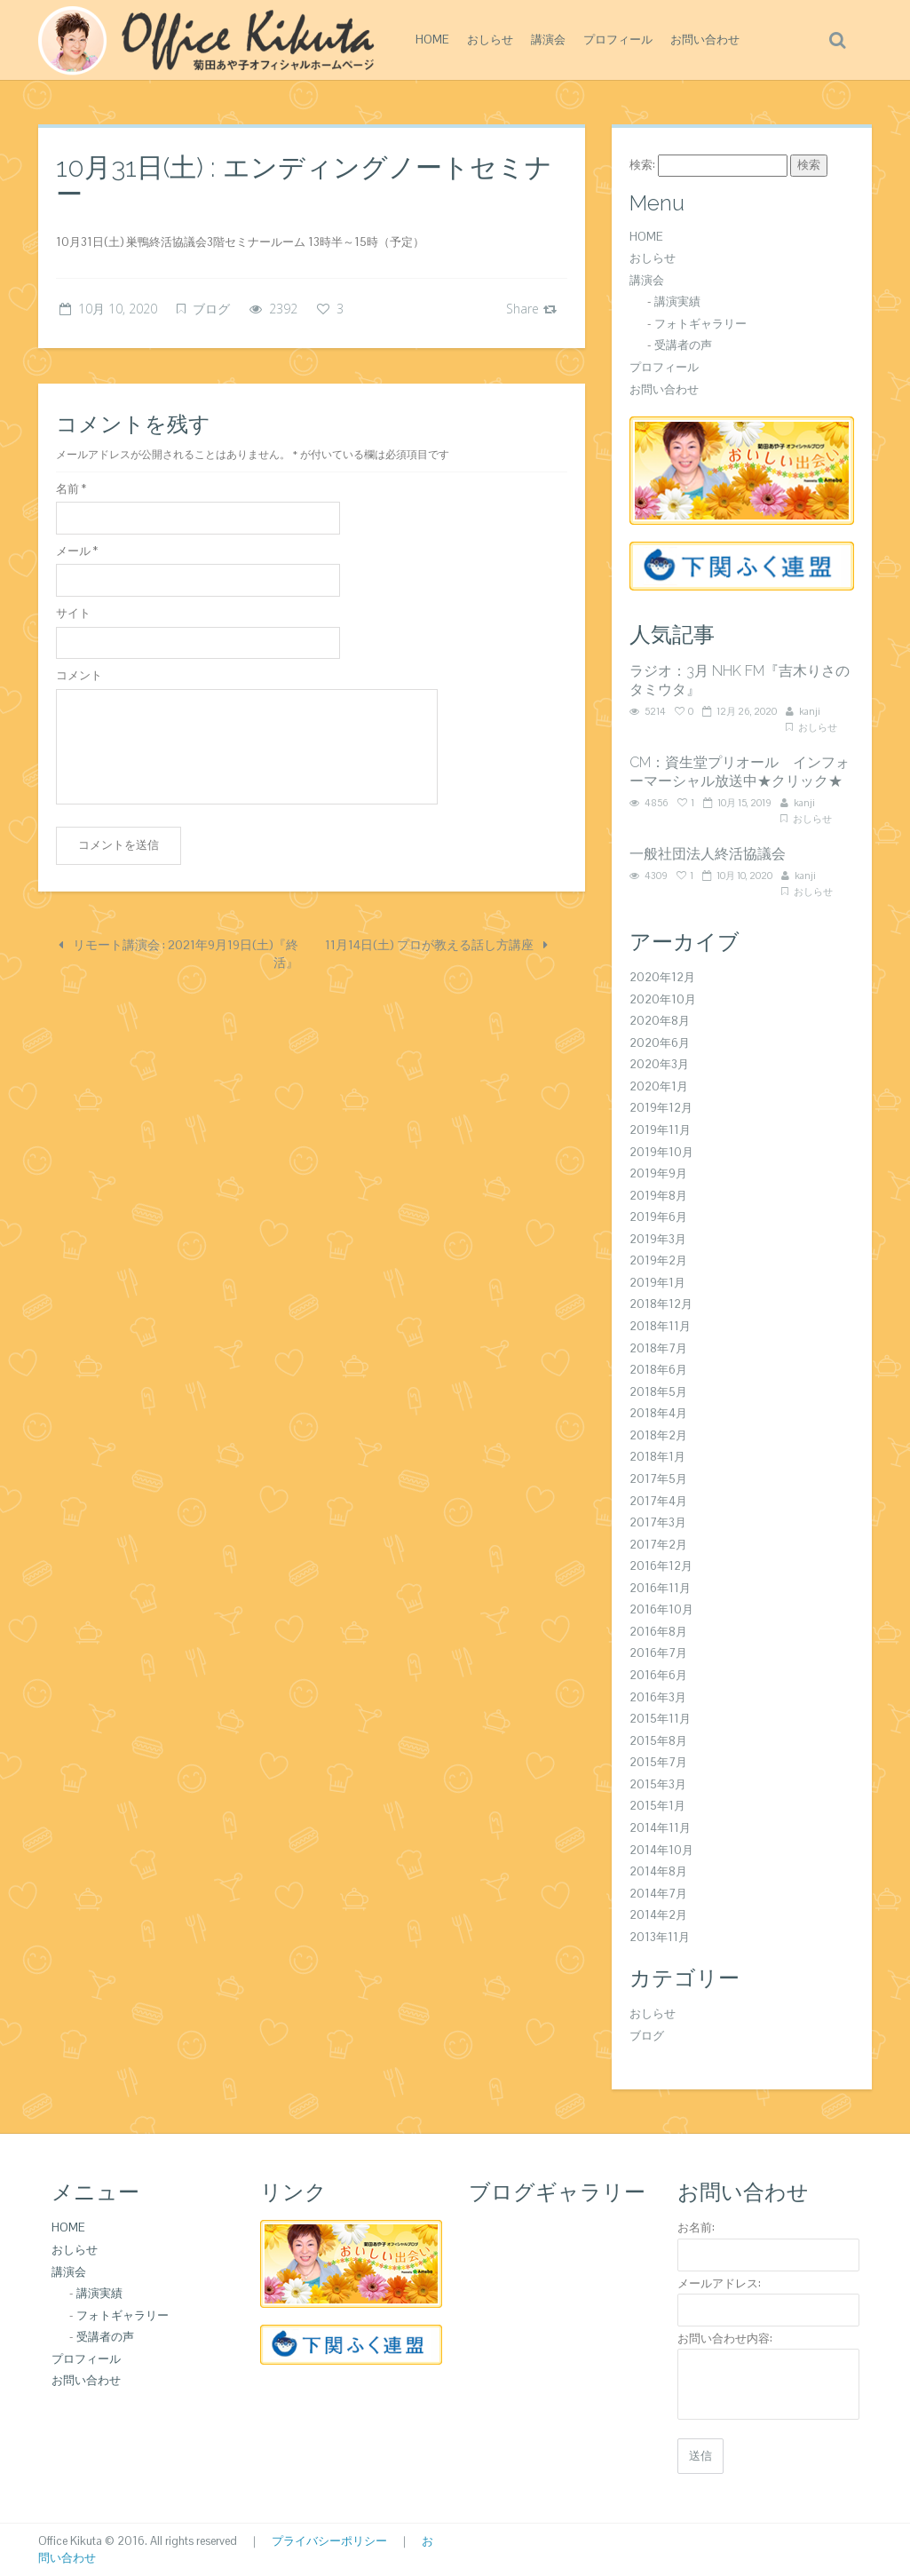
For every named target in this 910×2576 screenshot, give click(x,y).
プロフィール (618, 39)
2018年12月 (660, 1304)
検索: (642, 164)
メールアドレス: (719, 2283)
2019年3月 (657, 1239)
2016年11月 (660, 1588)
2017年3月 (657, 1522)
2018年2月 (658, 1435)
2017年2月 (658, 1544)
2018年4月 (658, 1413)
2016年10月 (661, 1609)
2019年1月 (657, 1282)
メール (77, 551)
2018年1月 (657, 1456)
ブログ (211, 308)
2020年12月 (662, 977)
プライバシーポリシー (329, 2540)
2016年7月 (658, 1653)
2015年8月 (658, 1740)
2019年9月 (658, 1173)
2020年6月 (659, 1042)
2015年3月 (657, 1784)
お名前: (696, 2227)
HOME (432, 39)
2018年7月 (658, 1348)
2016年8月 (658, 1631)
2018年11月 (660, 1326)
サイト (73, 613)
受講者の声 (683, 345)
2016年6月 (658, 1675)
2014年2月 (658, 1914)
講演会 (548, 39)
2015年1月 (657, 1805)
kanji (809, 711)
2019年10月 (661, 1152)
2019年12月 (660, 1107)
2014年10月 (661, 1850)
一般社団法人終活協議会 (707, 853)
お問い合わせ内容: (724, 2338)
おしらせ (490, 39)
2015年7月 (658, 1762)
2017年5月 (658, 1478)
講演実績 (677, 301)
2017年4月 (658, 1501)
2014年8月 (658, 1871)
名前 (71, 488)
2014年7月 (658, 1893)
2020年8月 (659, 1020)
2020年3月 (659, 1064)
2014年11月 (660, 1827)
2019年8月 (658, 1195)
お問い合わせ (705, 39)
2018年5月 (658, 1391)
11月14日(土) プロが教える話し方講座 (436, 945)
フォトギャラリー (700, 323)
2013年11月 (659, 1937)
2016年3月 (657, 1697)
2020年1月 (658, 1086)
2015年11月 (660, 1718)
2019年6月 (658, 1217)
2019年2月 (658, 1260)
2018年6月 (658, 1369)
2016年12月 (660, 1565)
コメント (79, 675)
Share (531, 308)
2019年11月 (660, 1129)
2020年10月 (662, 999)
